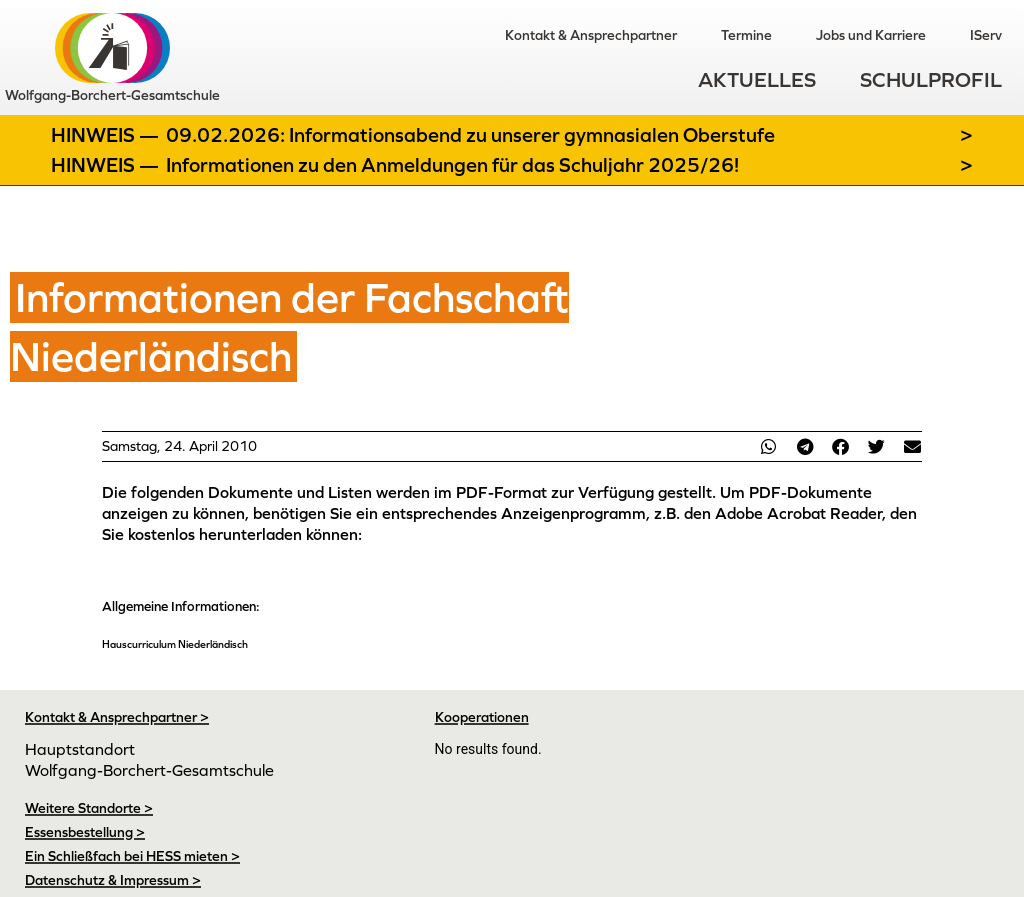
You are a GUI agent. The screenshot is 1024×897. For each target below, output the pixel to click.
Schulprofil (931, 80)
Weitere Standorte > (89, 808)
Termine (746, 35)
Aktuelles (757, 80)
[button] (769, 446)
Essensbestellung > (85, 832)
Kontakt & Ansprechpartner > (117, 717)
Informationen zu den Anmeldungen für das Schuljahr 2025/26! (452, 165)
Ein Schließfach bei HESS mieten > (132, 856)
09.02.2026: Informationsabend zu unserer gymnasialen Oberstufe (470, 135)
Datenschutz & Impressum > (113, 880)
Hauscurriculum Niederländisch (175, 644)
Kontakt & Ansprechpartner (591, 35)
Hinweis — (107, 135)
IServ (986, 35)
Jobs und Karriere (871, 35)
